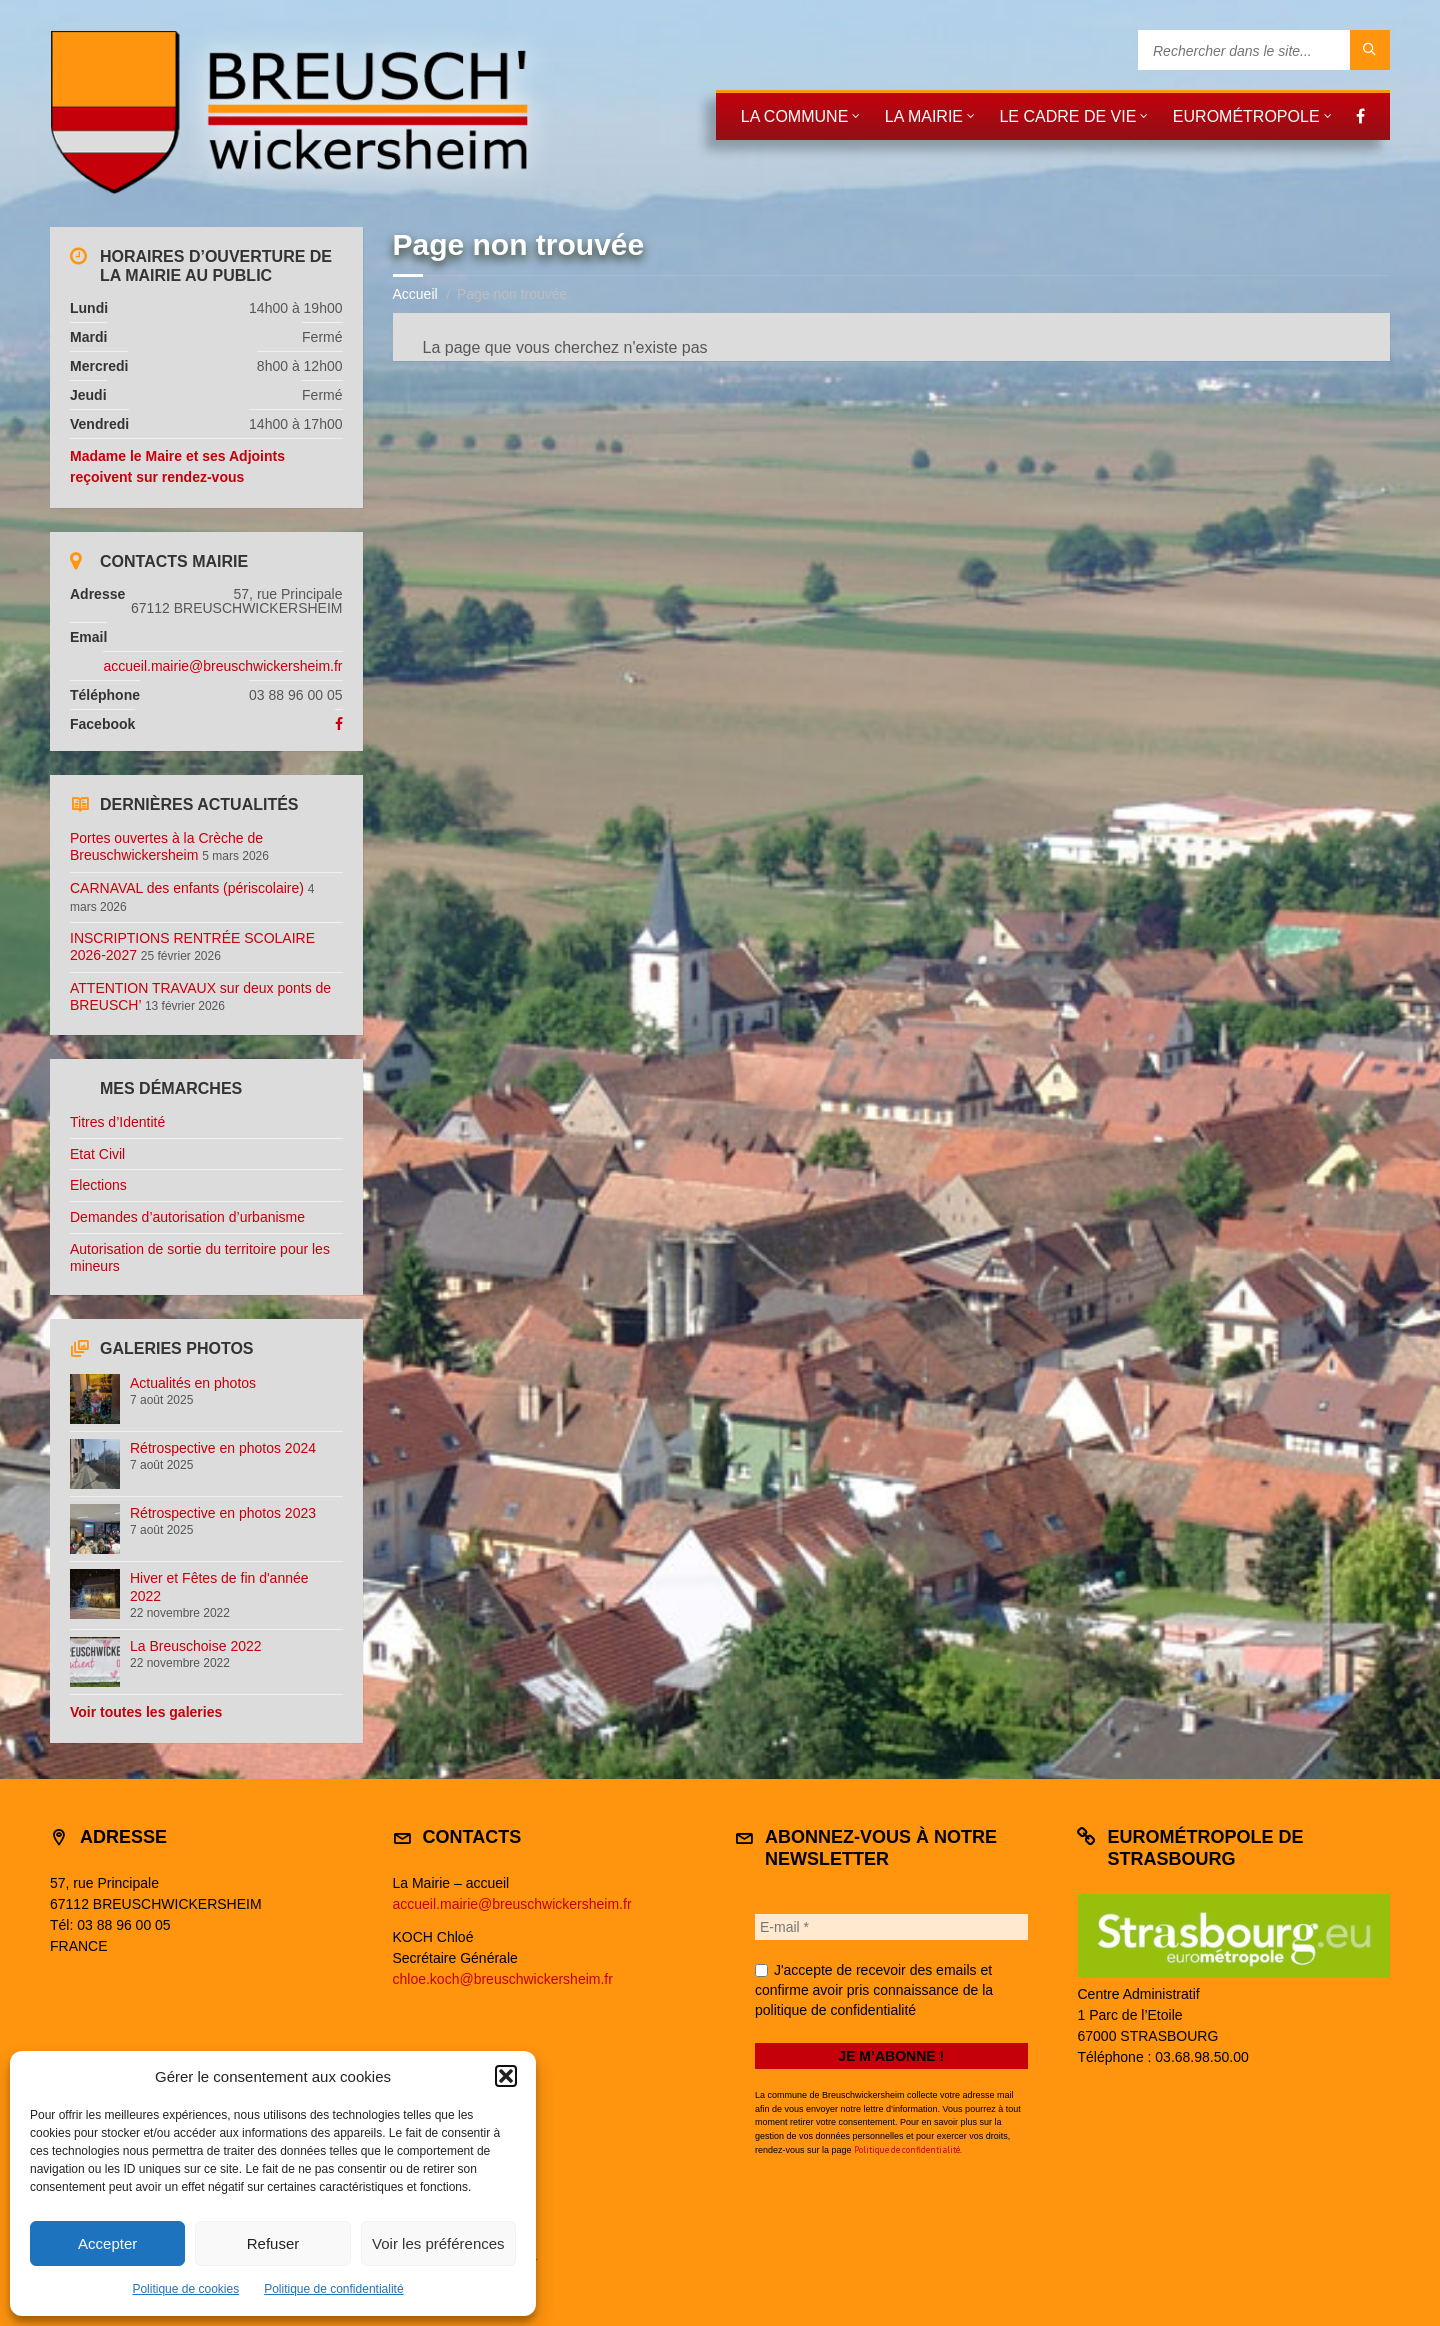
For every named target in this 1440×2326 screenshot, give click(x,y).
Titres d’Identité (117, 1122)
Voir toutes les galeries (146, 1712)
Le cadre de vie (1067, 116)
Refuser (273, 2243)
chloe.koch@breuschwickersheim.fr (503, 1979)
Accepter (107, 2243)
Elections (98, 1185)
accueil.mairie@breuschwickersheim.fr (222, 666)
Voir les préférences (438, 2243)
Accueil (415, 294)
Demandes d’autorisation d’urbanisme (187, 1217)
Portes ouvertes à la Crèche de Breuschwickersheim (166, 846)
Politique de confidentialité (333, 2289)
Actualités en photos (193, 1383)
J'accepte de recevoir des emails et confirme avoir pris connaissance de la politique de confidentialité (874, 1990)
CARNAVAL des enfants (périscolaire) (187, 888)
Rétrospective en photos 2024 (223, 1448)
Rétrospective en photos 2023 (223, 1513)
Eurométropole (1246, 116)
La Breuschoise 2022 (196, 1646)
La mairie (924, 116)
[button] (506, 2076)
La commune (795, 116)
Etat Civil (97, 1154)
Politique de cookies (185, 2289)
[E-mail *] (891, 1927)
